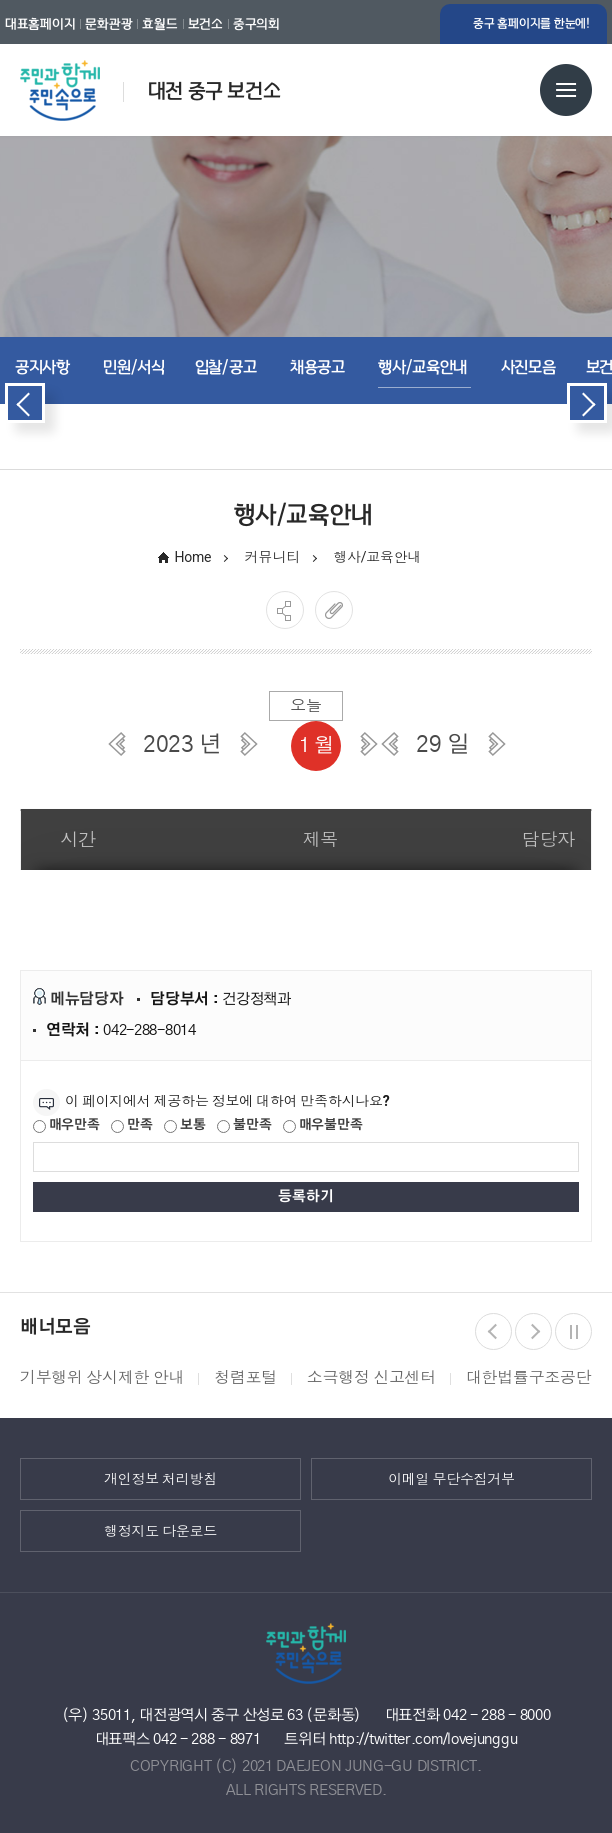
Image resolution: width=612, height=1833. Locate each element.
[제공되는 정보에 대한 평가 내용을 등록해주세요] (306, 1157)
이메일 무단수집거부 (451, 1479)
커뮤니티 (272, 557)
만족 (131, 1126)
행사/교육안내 (378, 557)
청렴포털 (245, 1377)
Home (193, 557)
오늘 (305, 705)
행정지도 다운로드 (160, 1531)
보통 (184, 1126)
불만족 (244, 1126)
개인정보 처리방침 (160, 1479)
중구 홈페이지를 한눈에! (531, 23)
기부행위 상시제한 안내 (102, 1377)
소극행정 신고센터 (371, 1377)
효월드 (159, 24)
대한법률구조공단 (528, 1377)
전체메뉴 (566, 90)
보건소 (205, 24)
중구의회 (256, 24)
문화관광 (108, 24)
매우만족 (66, 1126)
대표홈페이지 (40, 24)
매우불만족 (322, 1126)
